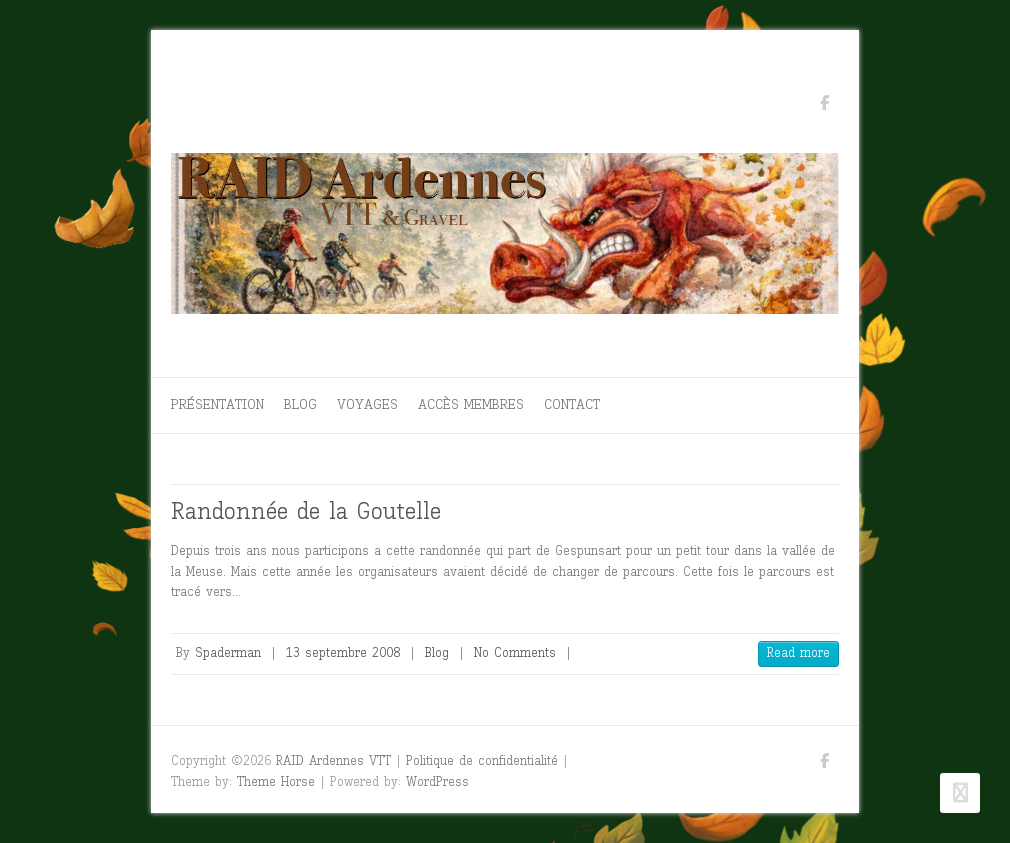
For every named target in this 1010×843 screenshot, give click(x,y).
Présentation (217, 404)
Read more (798, 652)
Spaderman (228, 652)
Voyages (367, 404)
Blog (300, 404)
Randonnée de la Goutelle (306, 510)
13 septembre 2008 (343, 652)
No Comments (515, 652)
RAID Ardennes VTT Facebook (824, 106)
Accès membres (471, 404)
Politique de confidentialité (482, 760)
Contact (572, 404)
